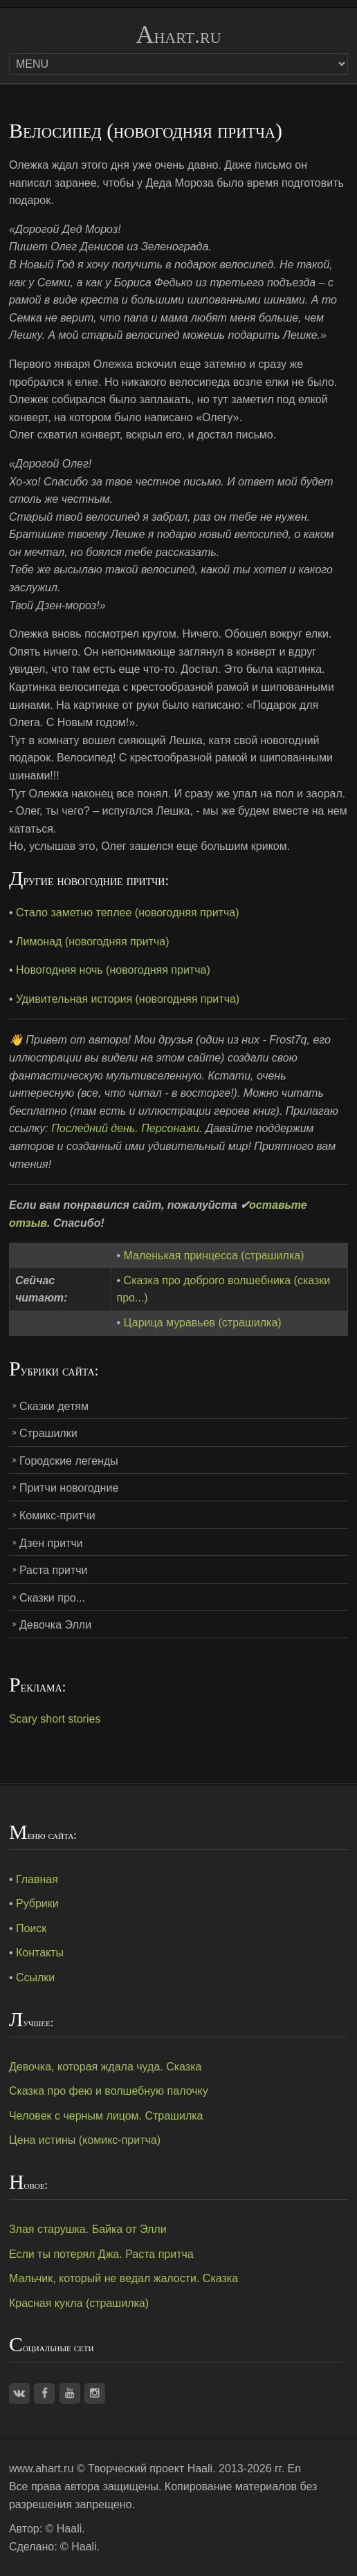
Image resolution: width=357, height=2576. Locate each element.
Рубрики (37, 1903)
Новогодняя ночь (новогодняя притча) (113, 970)
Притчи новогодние (68, 1488)
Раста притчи (53, 1570)
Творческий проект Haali (150, 2468)
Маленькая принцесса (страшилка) (214, 1255)
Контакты (40, 1952)
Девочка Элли (55, 1625)
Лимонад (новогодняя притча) (93, 941)
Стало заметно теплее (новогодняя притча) (127, 912)
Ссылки (35, 1977)
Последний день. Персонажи (125, 1128)
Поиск (31, 1928)
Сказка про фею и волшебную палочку (108, 2091)
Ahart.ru (178, 35)
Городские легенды (68, 1461)
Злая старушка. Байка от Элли (88, 2229)
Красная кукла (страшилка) (79, 2303)
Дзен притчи (51, 1543)
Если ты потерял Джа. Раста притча (101, 2254)
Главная (37, 1879)
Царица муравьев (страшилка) (203, 1322)
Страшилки (48, 1433)
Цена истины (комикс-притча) (85, 2140)
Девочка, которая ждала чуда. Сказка (105, 2067)
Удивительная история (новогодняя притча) (127, 999)
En (295, 2468)
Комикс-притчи (57, 1515)
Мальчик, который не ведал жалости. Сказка (123, 2278)
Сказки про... (52, 1598)
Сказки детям (54, 1406)
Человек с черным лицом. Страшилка (106, 2116)
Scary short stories (54, 1719)
